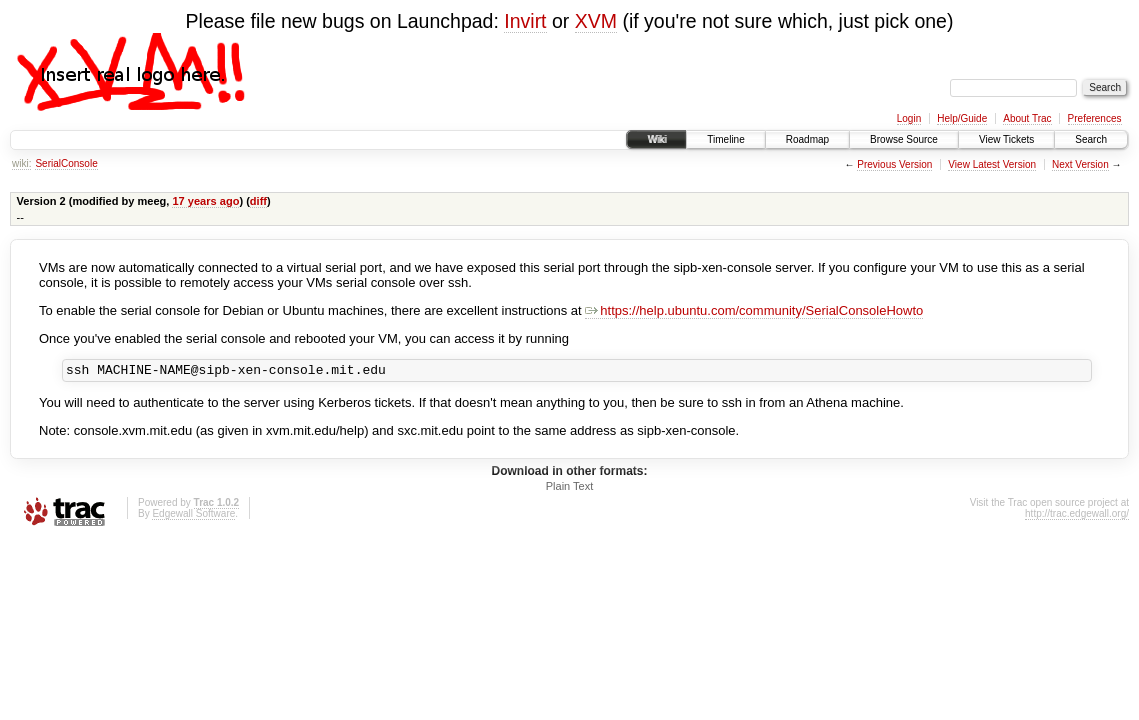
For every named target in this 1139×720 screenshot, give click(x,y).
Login (909, 118)
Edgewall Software (193, 516)
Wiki (656, 139)
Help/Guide (962, 118)
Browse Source (904, 139)
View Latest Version (992, 164)
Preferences (1095, 118)
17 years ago (205, 201)
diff (258, 201)
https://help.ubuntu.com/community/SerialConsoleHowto (754, 310)
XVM (596, 21)
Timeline (725, 139)
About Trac (1027, 118)
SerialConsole (66, 163)
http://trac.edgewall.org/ (1077, 516)
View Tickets (1006, 139)
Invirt (525, 21)
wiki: (21, 163)
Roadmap (807, 139)
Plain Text (570, 489)
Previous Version (894, 164)
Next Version (1080, 164)
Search (1091, 139)
